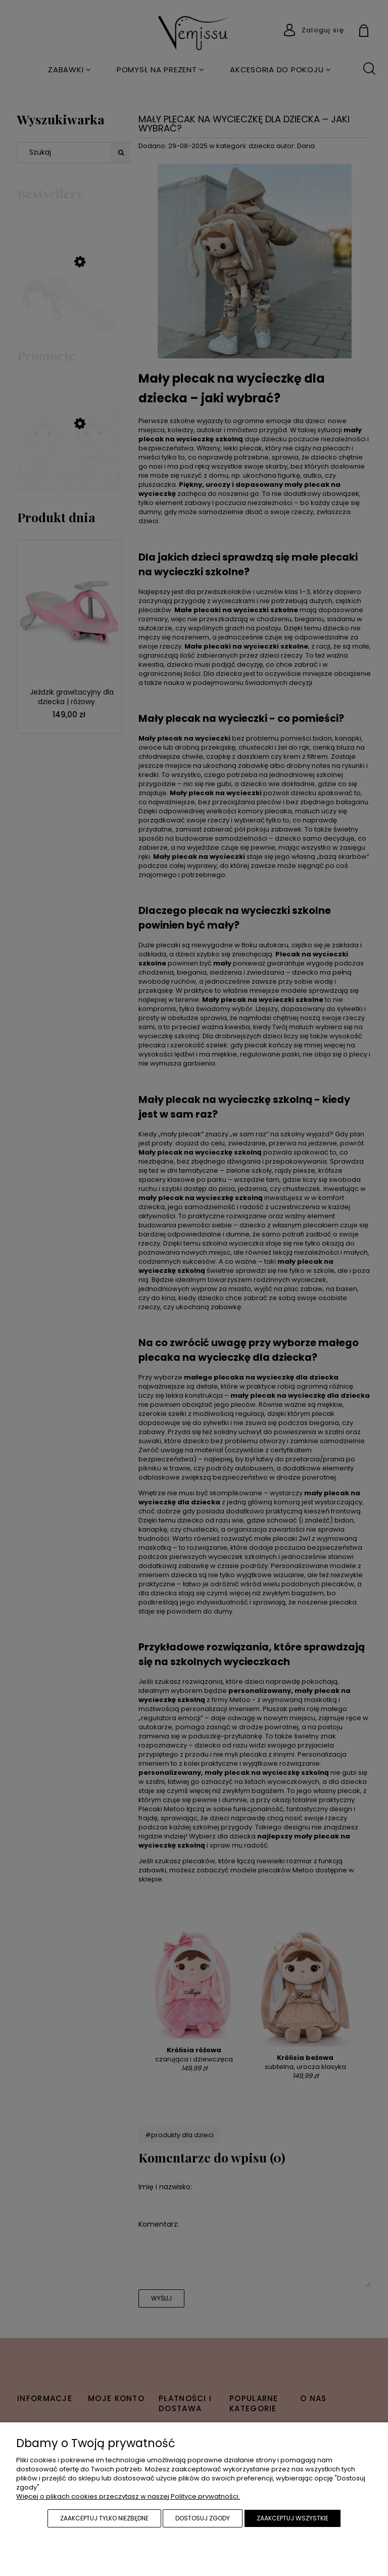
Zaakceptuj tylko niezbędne (104, 2518)
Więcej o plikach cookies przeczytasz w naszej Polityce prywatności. (128, 2496)
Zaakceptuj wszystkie (292, 2518)
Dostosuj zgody (202, 2518)
